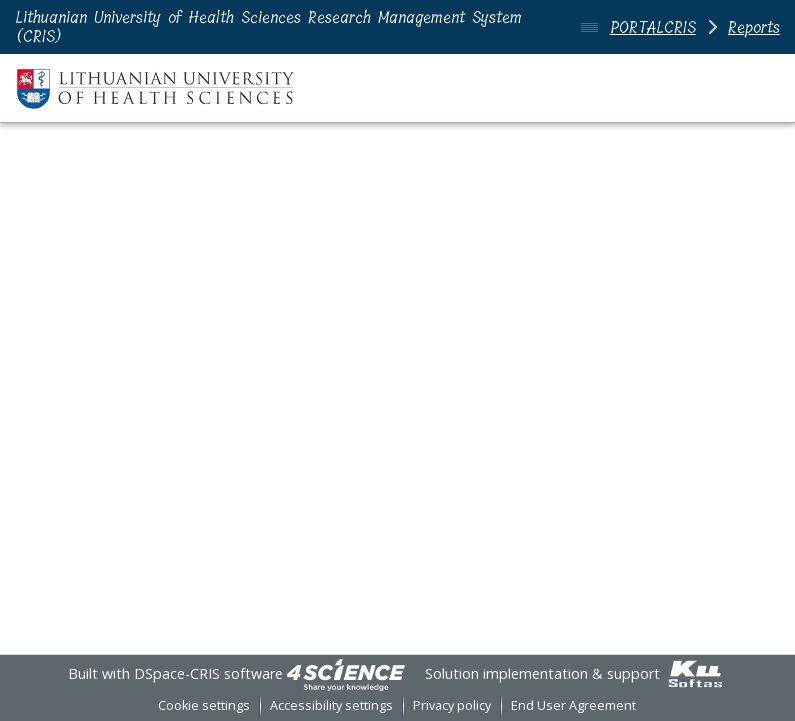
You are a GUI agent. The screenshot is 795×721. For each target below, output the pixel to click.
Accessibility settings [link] (331, 705)
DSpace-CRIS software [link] (208, 673)
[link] (346, 673)
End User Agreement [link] (573, 705)
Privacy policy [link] (452, 705)
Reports (754, 27)
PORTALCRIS (653, 27)
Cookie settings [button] (204, 705)
